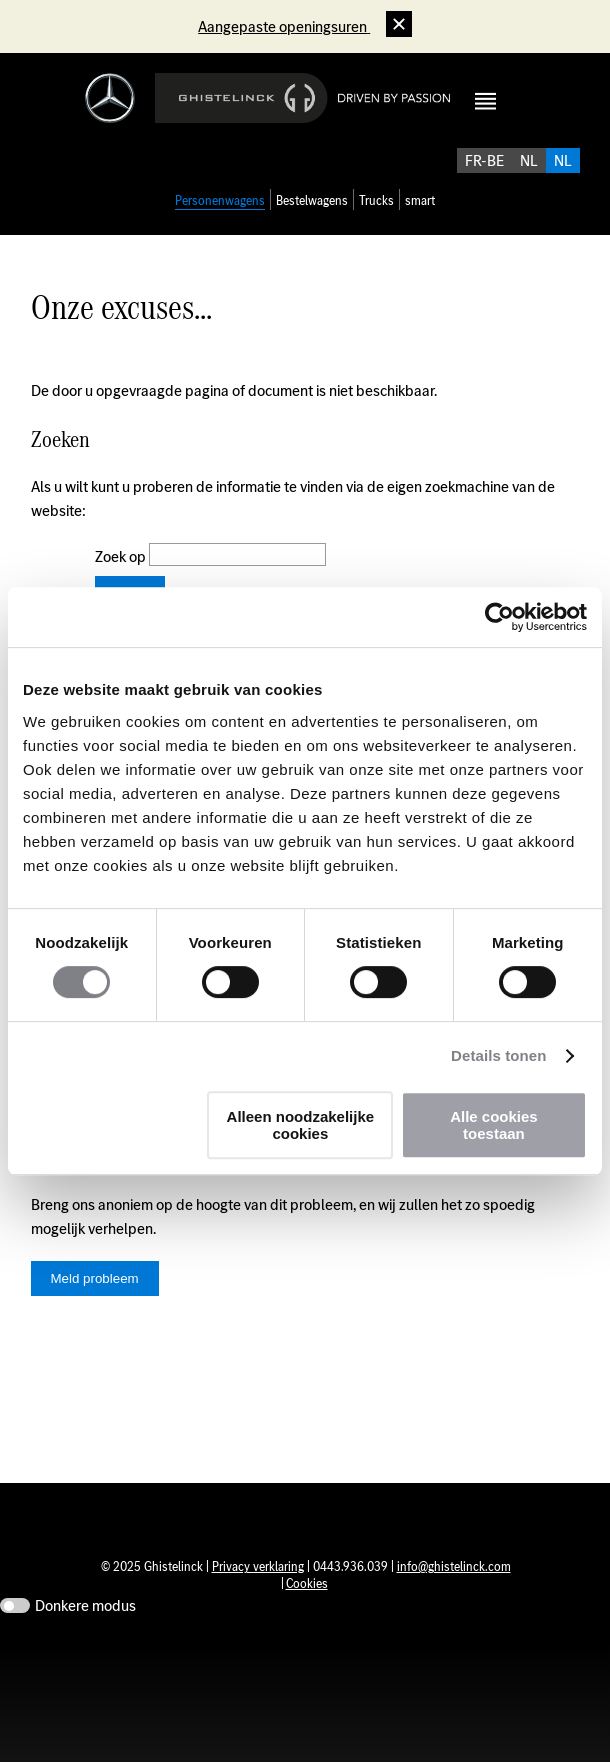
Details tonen (498, 1055)
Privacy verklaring (258, 1618)
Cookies (307, 1635)
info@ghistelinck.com (454, 1618)
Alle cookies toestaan (494, 1125)
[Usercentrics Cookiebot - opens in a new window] (499, 617)
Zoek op (122, 578)
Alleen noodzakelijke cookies (301, 1125)
